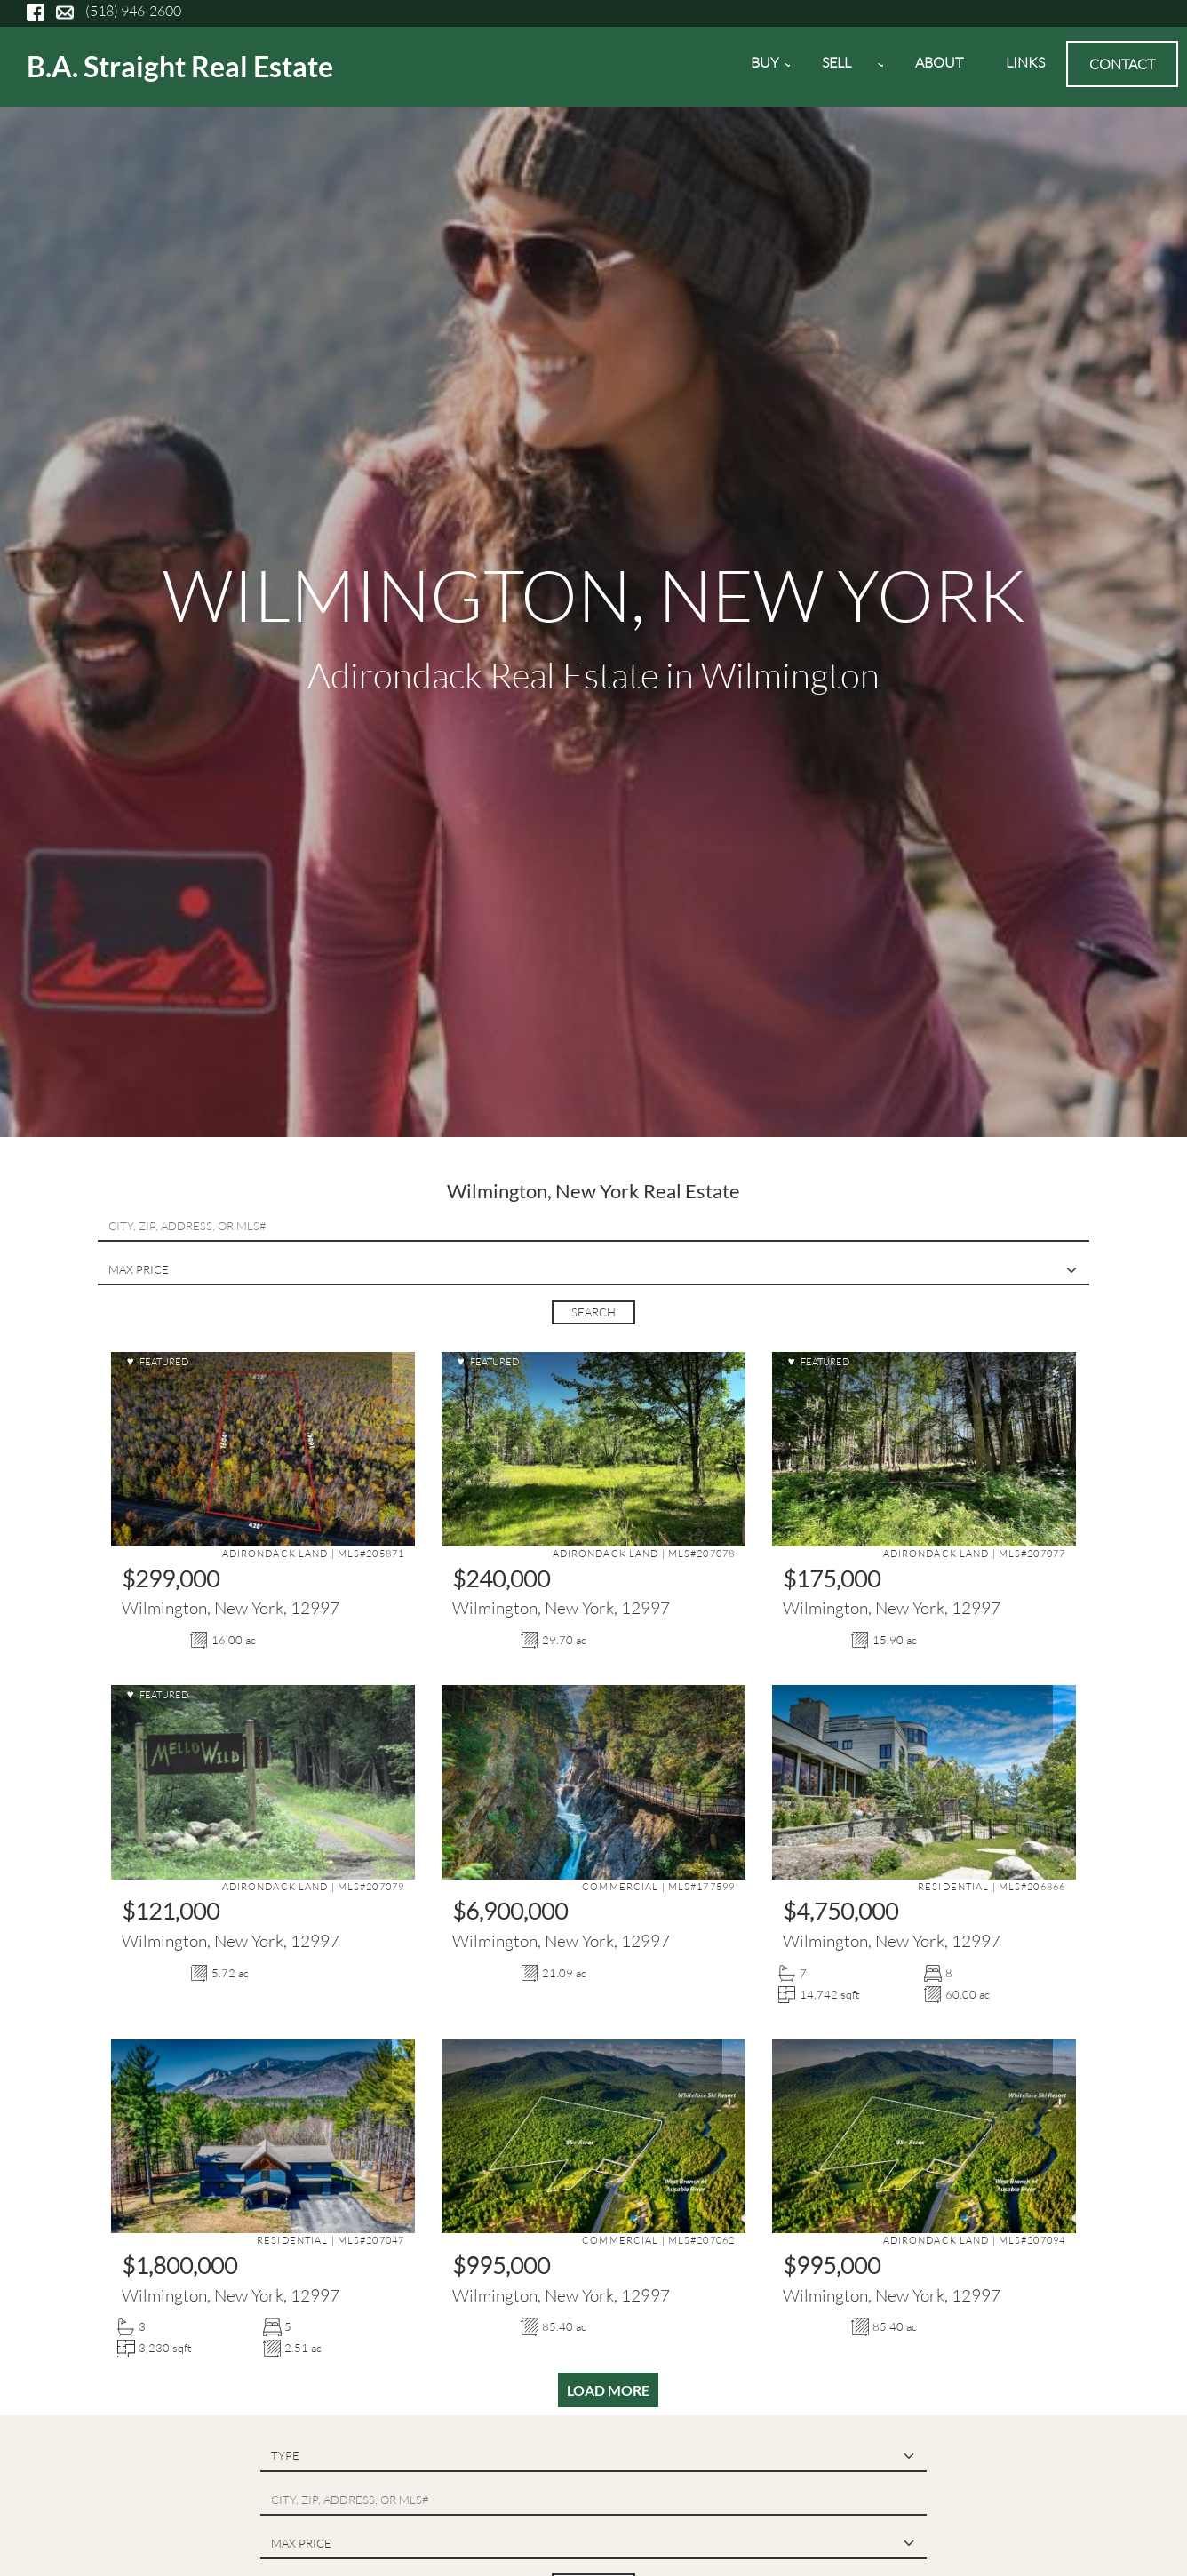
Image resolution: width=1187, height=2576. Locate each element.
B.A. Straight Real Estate (180, 66)
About (939, 62)
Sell (842, 68)
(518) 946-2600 (133, 11)
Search (593, 1312)
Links (1025, 62)
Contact (1122, 64)
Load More (608, 2389)
